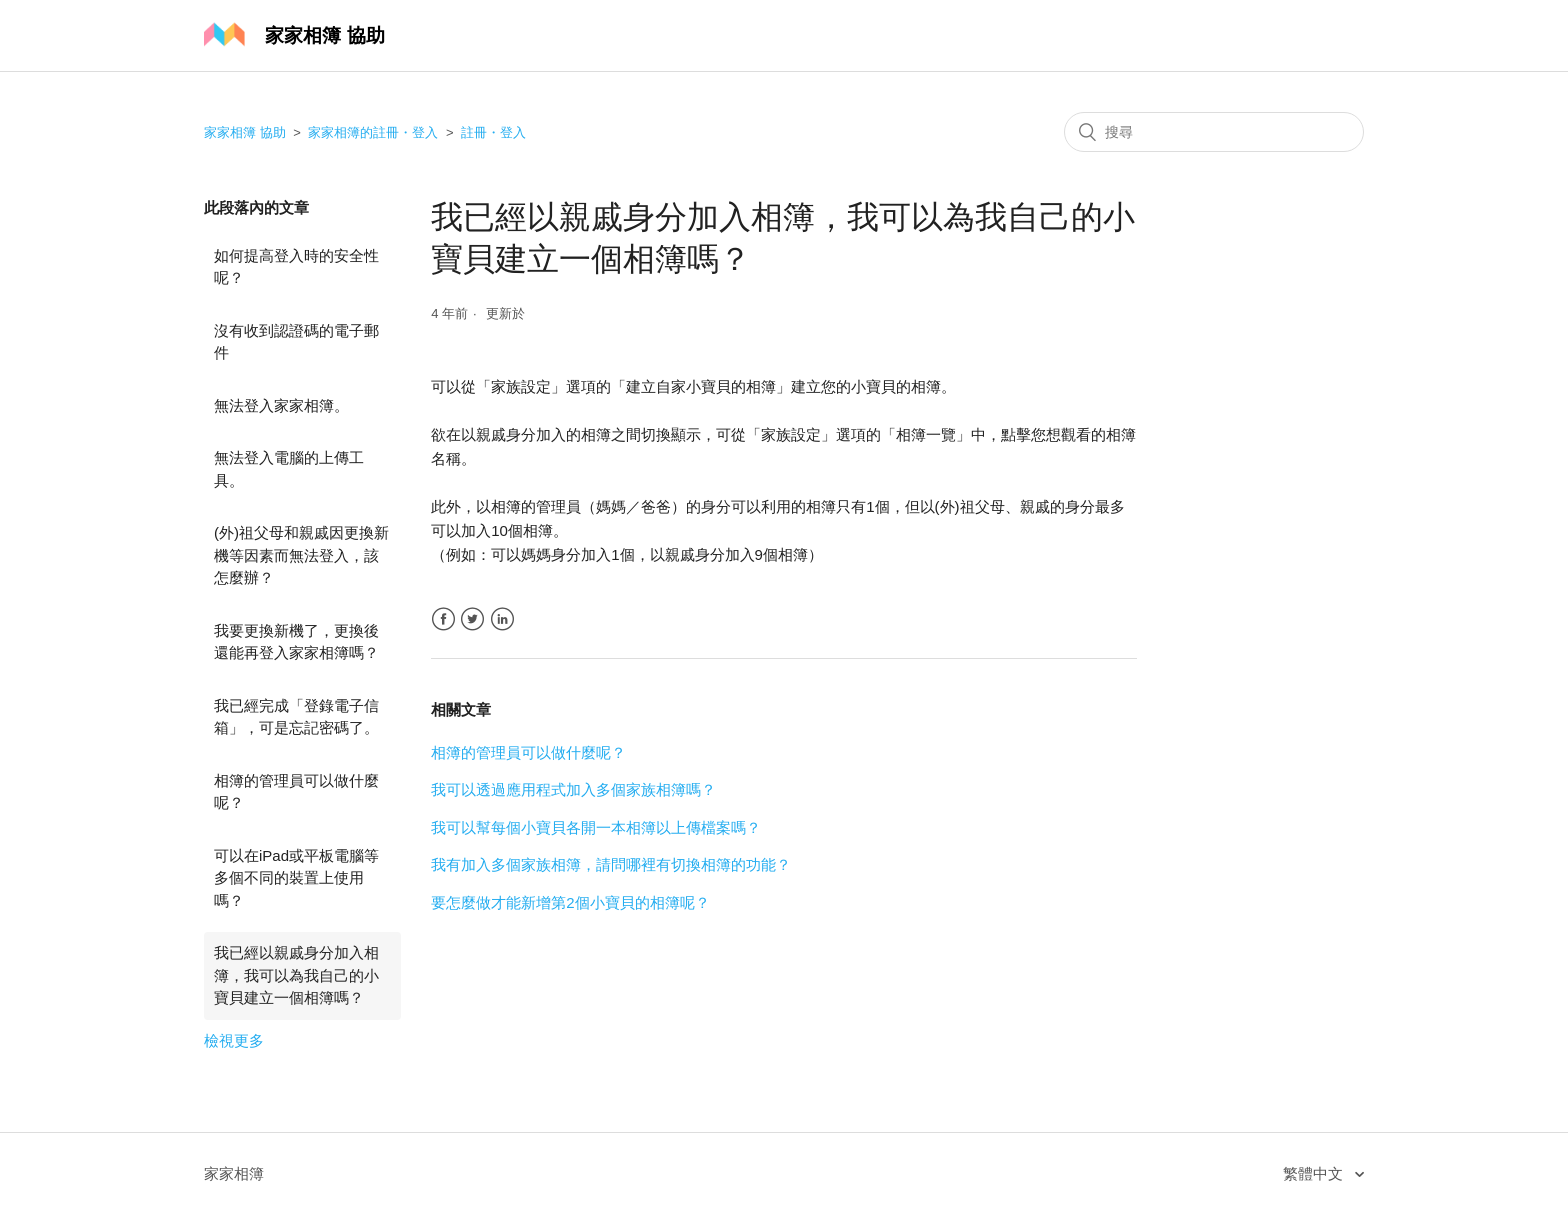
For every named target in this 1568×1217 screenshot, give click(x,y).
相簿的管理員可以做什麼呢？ (296, 792)
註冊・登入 (493, 132)
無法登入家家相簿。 (281, 405)
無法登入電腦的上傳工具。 (289, 469)
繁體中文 (1315, 1173)
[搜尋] (1214, 132)
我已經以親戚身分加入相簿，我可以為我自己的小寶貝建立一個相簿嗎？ (296, 975)
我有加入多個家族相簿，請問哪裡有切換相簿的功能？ (611, 864)
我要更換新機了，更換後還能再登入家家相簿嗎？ (296, 642)
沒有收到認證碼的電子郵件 (296, 342)
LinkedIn (502, 619)
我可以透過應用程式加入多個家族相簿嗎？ (573, 789)
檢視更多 (234, 1040)
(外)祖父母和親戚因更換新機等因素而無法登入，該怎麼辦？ (301, 555)
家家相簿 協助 (245, 132)
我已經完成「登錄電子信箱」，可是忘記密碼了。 (296, 717)
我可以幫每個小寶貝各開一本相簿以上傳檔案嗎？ (596, 827)
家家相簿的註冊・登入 (373, 132)
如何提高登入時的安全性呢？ (296, 267)
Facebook (443, 619)
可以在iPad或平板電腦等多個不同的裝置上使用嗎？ (296, 878)
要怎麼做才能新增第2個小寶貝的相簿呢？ (570, 902)
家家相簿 (234, 1173)
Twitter (472, 619)
